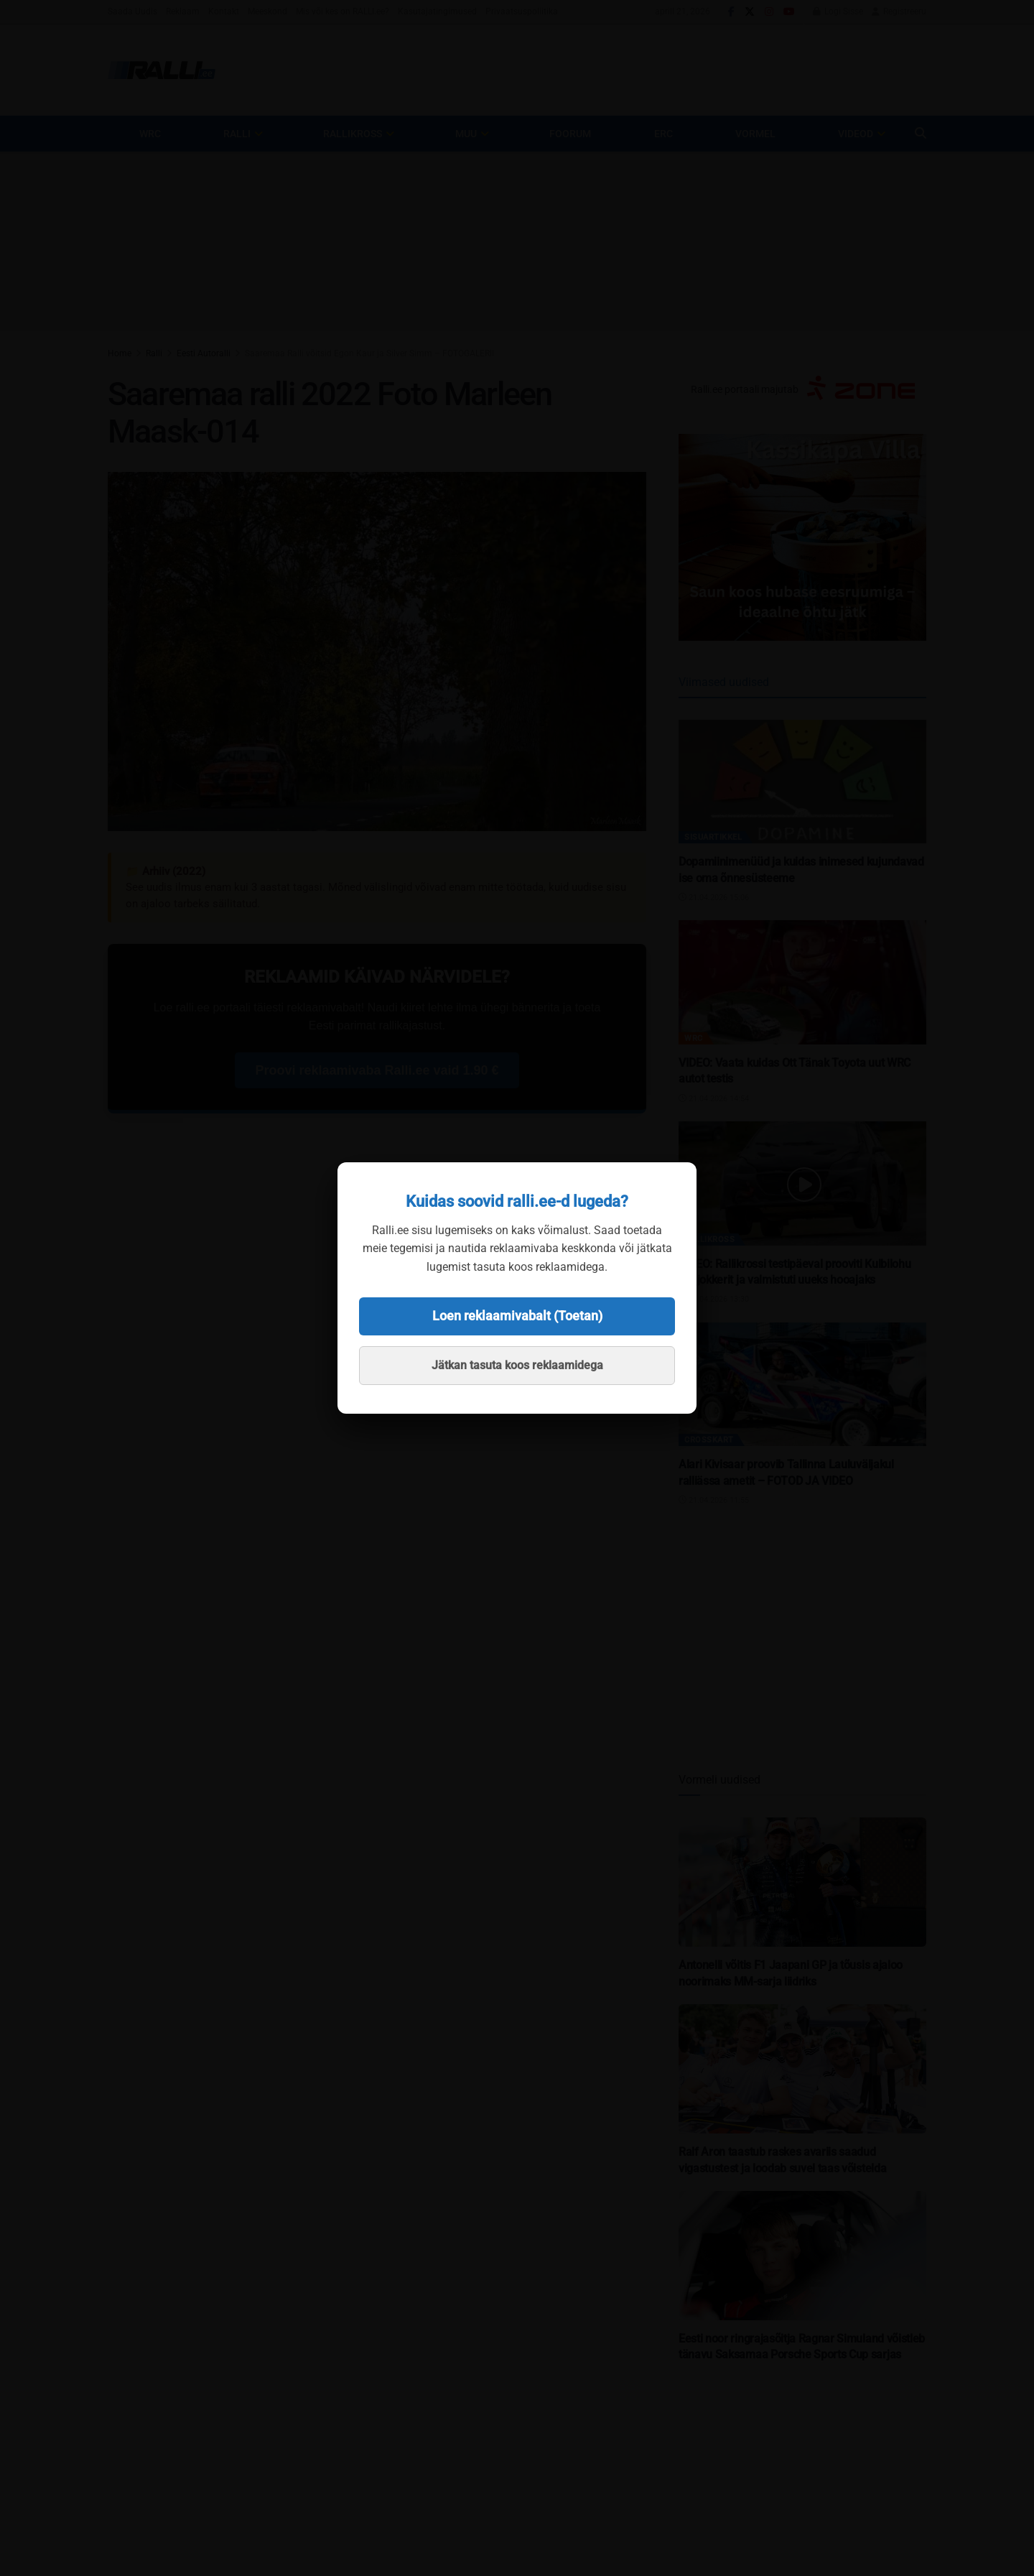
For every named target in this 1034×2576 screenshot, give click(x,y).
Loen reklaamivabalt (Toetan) (517, 1315)
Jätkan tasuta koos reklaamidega (517, 1365)
